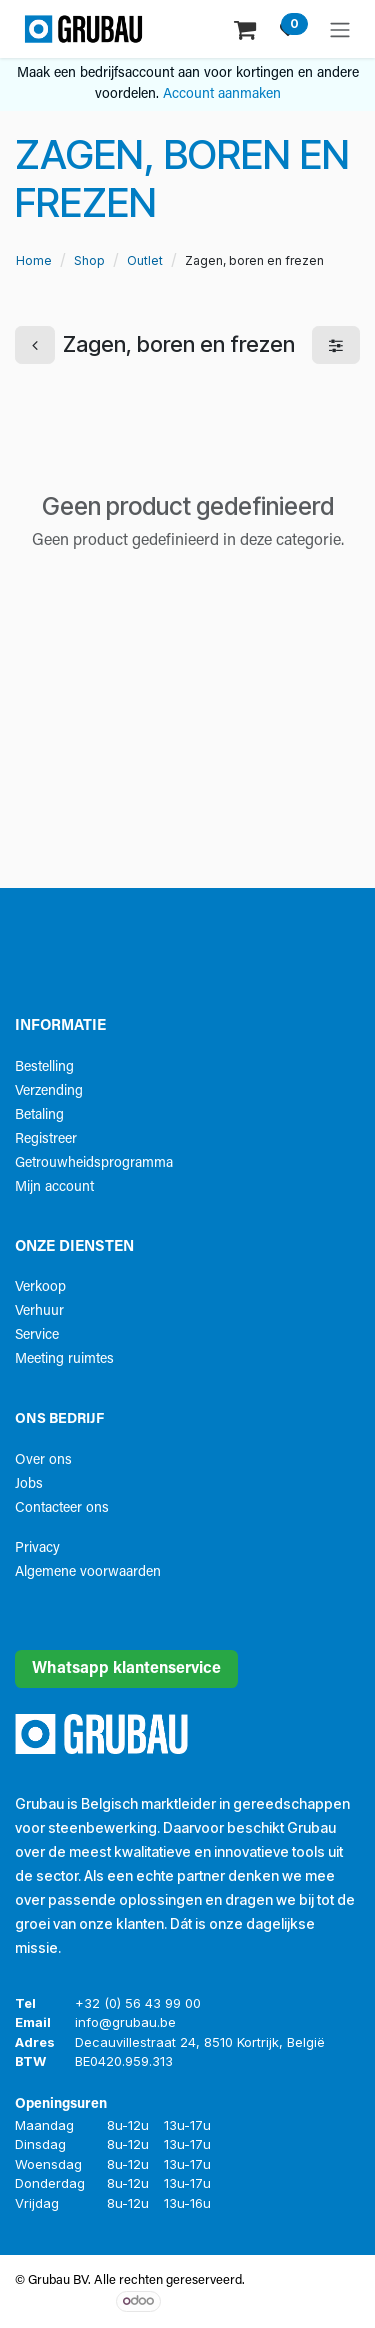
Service (37, 1335)
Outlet (145, 260)
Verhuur (39, 1311)
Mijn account (54, 1187)
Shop (89, 260)
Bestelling (44, 1067)
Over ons (43, 1460)
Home (34, 260)
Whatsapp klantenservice (126, 1669)
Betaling (39, 1115)
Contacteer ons (62, 1508)
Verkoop (40, 1287)
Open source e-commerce (276, 2300)
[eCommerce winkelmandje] (247, 28)
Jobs (29, 1484)
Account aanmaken (222, 94)
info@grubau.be (125, 2022)
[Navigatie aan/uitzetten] (340, 29)
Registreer (46, 1139)
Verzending (49, 1091)
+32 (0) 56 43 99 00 (138, 2003)
